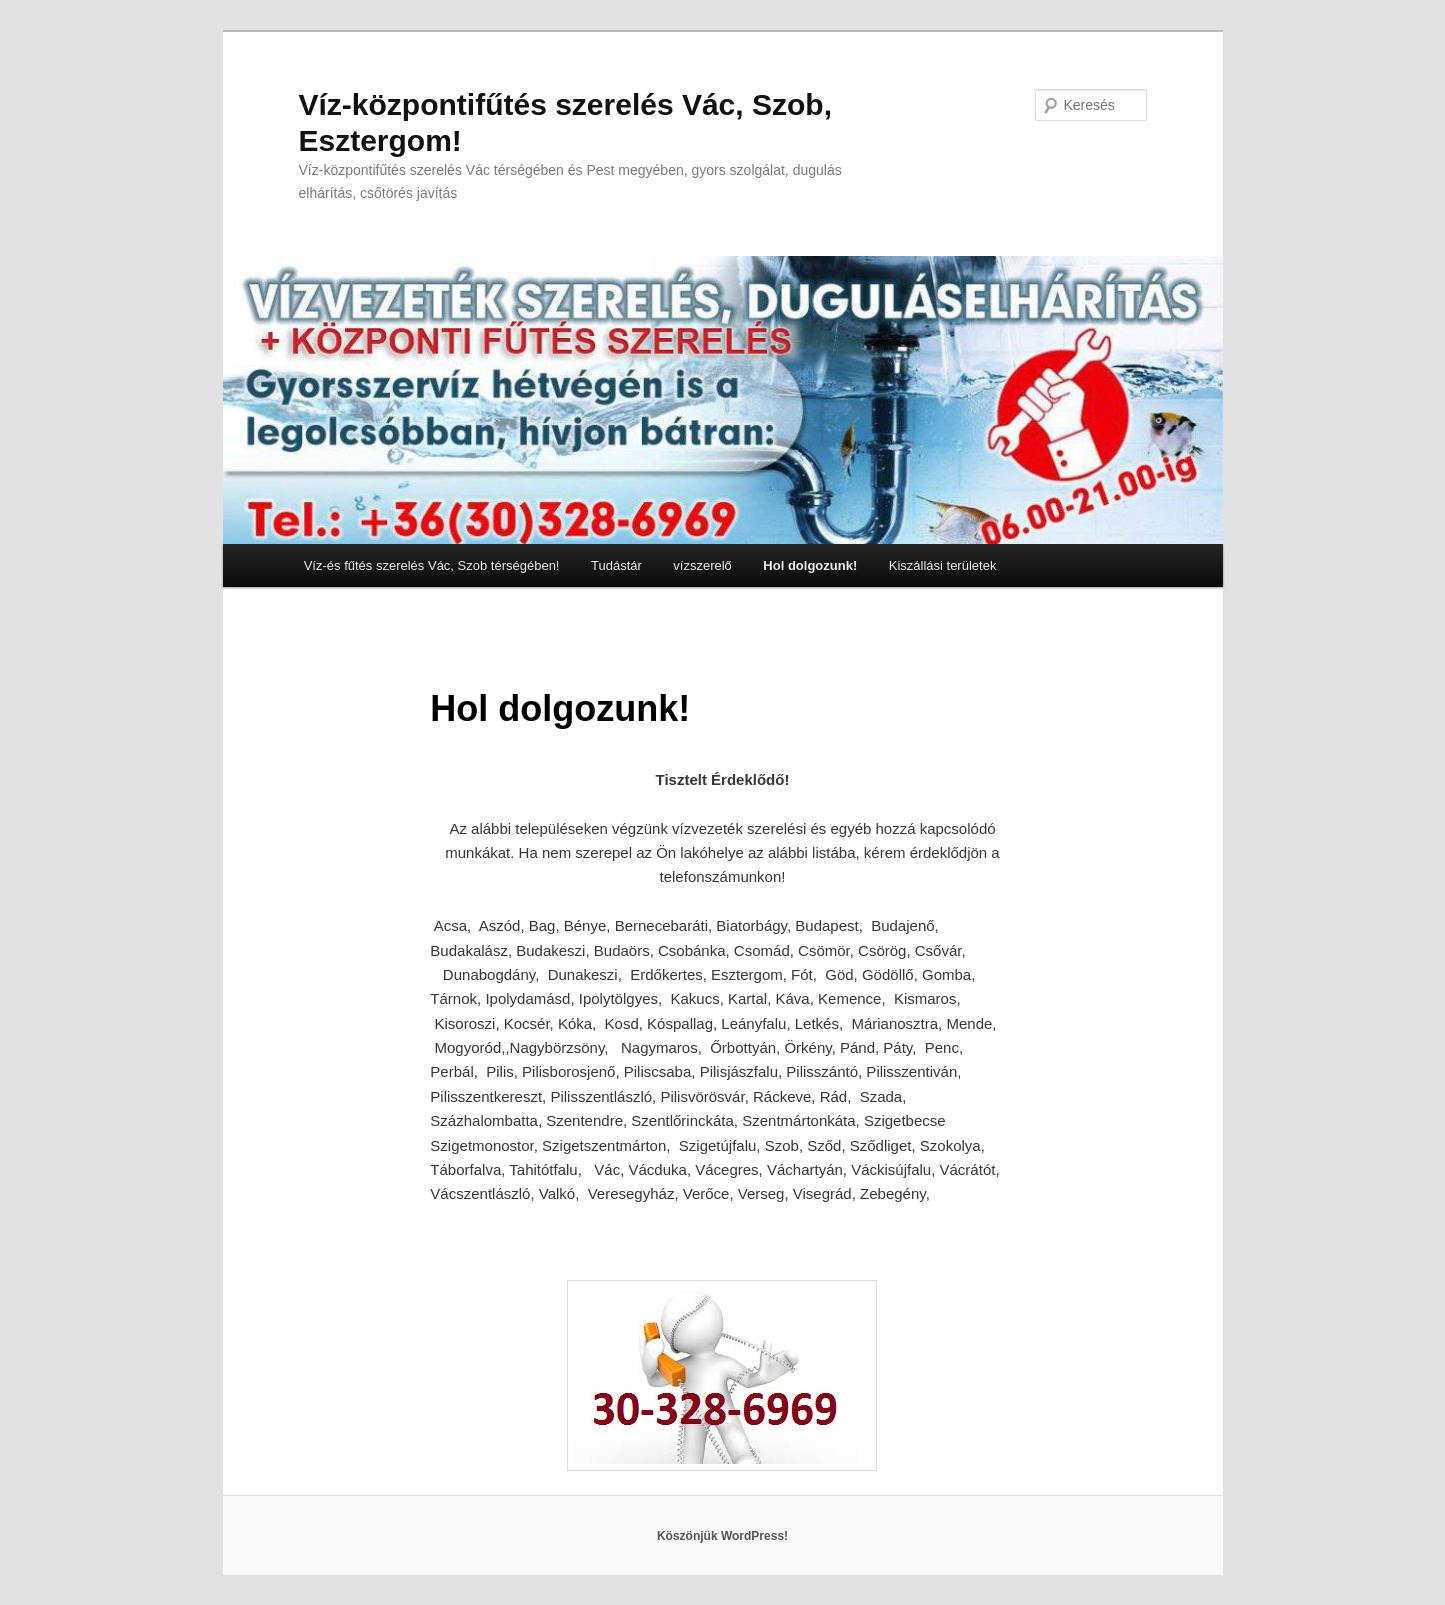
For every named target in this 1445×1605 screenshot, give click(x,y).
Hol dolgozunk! (810, 565)
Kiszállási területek (943, 565)
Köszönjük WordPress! (722, 1536)
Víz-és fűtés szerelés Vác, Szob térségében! (432, 565)
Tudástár (616, 565)
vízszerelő (702, 565)
